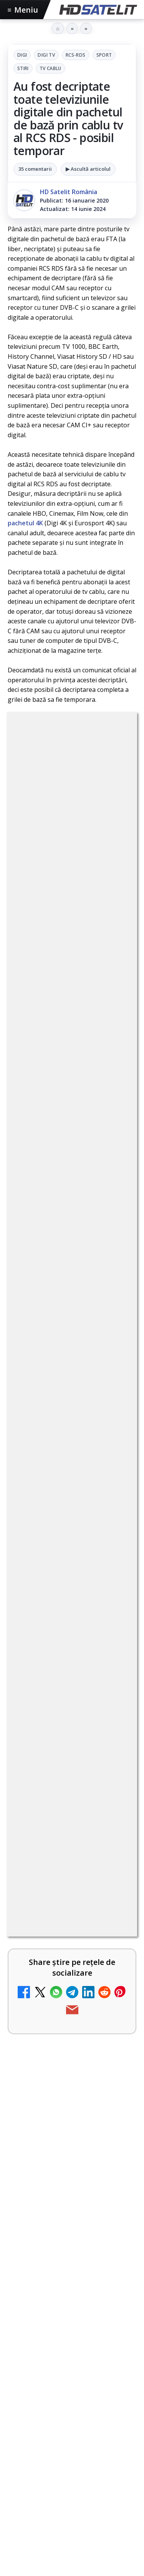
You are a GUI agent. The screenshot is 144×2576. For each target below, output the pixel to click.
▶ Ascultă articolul (88, 168)
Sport (104, 55)
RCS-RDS (76, 55)
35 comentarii (35, 168)
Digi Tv (46, 55)
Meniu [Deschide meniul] (23, 10)
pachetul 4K (25, 523)
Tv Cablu (50, 68)
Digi (22, 55)
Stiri (23, 68)
